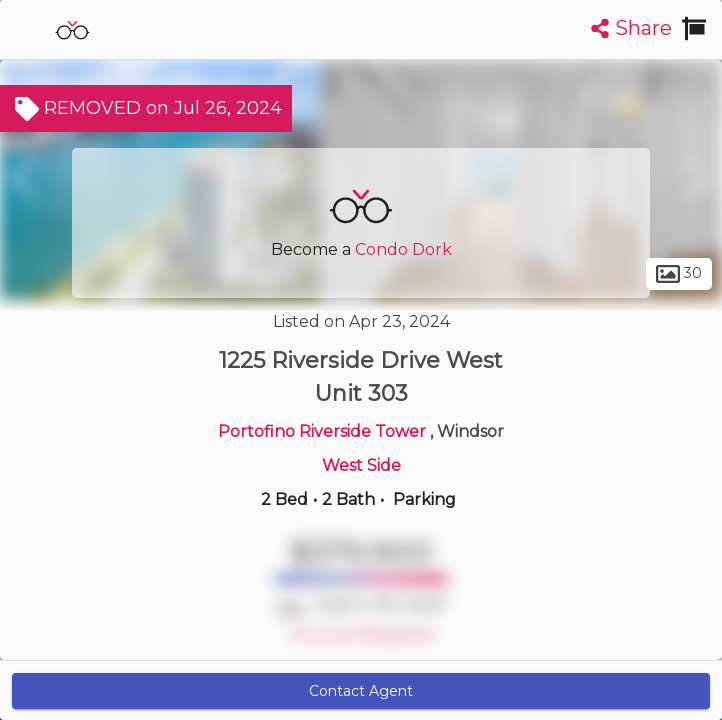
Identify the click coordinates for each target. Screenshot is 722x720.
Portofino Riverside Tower (324, 431)
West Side (361, 465)
